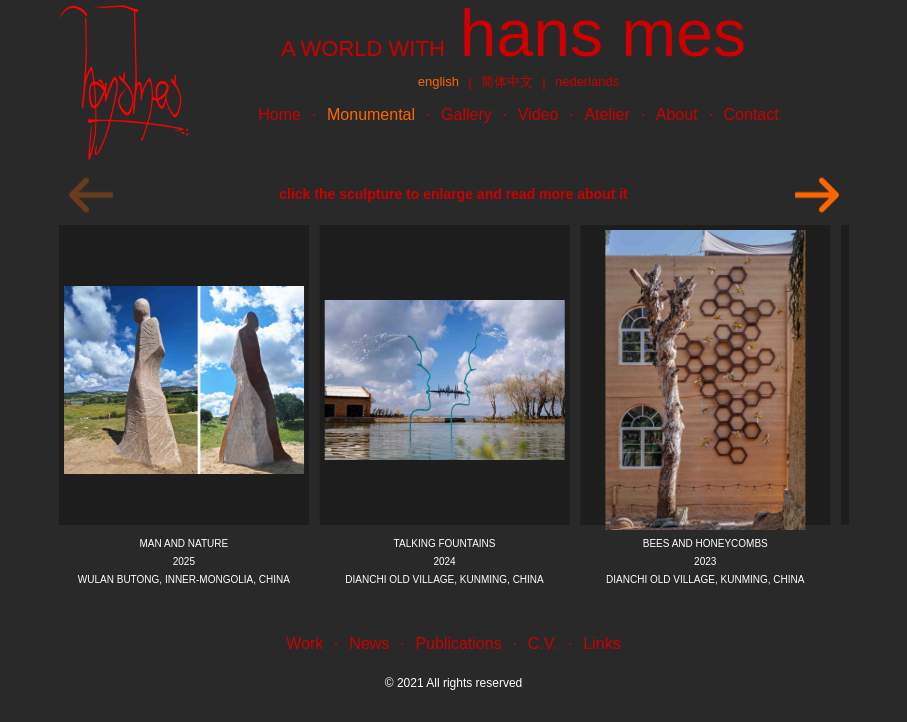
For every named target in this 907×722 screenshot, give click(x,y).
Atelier (606, 114)
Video (538, 114)
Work (304, 643)
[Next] (817, 195)
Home (279, 114)
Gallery (466, 114)
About (677, 114)
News (369, 643)
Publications (458, 643)
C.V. (543, 643)
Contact (751, 114)
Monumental (371, 114)
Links (601, 643)
